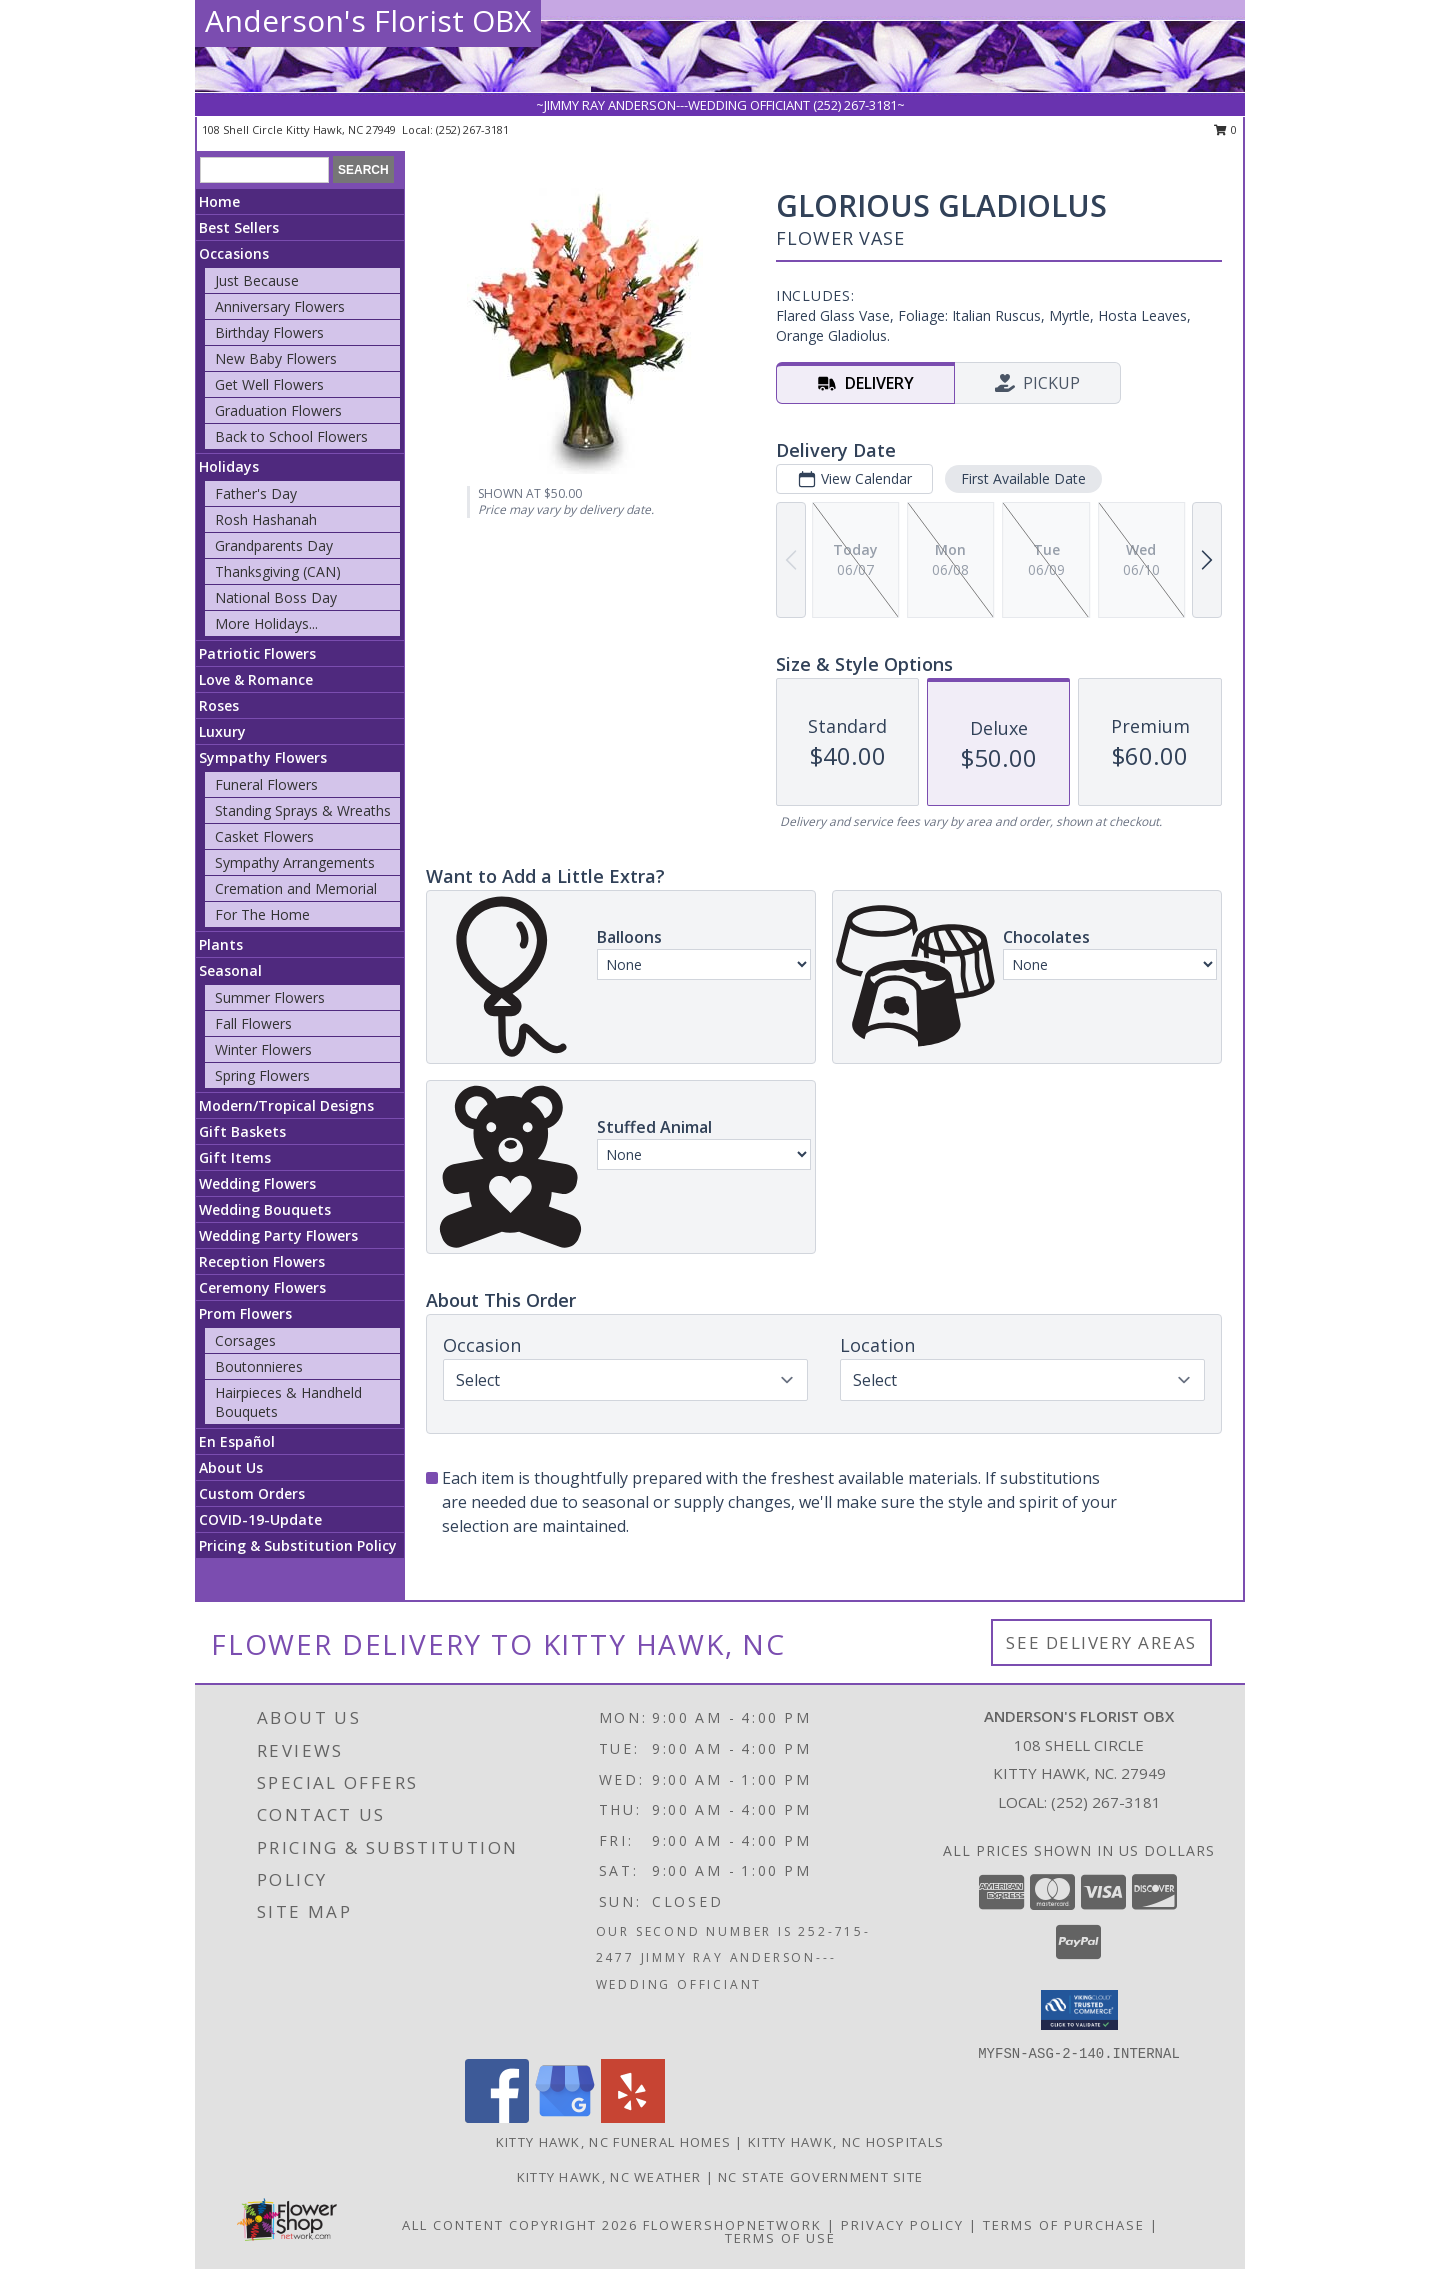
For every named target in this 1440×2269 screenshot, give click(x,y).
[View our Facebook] (497, 2117)
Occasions (234, 253)
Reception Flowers (262, 1261)
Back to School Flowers (291, 436)
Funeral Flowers (266, 784)
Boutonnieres (259, 1366)
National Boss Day (276, 597)
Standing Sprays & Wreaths (303, 810)
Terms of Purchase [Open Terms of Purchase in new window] (1064, 2225)
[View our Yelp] (633, 2117)
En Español (237, 1441)
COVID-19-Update (260, 1519)
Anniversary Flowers (280, 306)
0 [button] (1225, 129)
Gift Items (235, 1157)
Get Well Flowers (269, 384)
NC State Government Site (820, 2177)
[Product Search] (264, 170)
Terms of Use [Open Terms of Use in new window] (780, 2238)
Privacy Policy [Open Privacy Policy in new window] (902, 2225)
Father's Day (256, 493)
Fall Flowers (253, 1023)
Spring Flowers (262, 1075)
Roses (219, 705)
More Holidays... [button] (266, 623)
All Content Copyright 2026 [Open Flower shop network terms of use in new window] (520, 2225)
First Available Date (1023, 478)
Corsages (245, 1340)
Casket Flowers (264, 836)
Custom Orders (252, 1493)
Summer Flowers (270, 997)
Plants (221, 944)
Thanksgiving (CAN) (278, 571)
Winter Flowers (263, 1049)
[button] (1079, 2010)
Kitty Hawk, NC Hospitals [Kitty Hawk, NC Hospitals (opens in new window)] (846, 2142)
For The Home (262, 914)
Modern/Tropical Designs (286, 1105)
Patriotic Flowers (257, 653)
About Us (231, 1467)
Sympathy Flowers (263, 757)
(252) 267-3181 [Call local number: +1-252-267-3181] (472, 129)
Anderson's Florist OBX (368, 20)
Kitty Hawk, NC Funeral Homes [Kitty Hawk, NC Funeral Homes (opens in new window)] (613, 2142)
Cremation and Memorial (296, 888)
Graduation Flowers (278, 410)
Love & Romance (256, 679)
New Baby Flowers (276, 358)
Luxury (222, 731)
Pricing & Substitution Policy (298, 1545)
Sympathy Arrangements (295, 862)
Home (219, 201)
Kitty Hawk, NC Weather (609, 2177)
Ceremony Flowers (262, 1287)
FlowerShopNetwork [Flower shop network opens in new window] (732, 2225)
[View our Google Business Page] (565, 2117)
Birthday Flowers (269, 332)
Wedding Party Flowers (278, 1235)
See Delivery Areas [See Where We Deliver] (1101, 1642)
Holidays (229, 466)
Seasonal (230, 970)
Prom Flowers (245, 1313)
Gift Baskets (242, 1131)
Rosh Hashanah (266, 519)
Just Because (257, 280)
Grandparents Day (274, 545)
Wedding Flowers (257, 1183)
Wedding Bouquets (265, 1209)
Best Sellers (239, 227)
